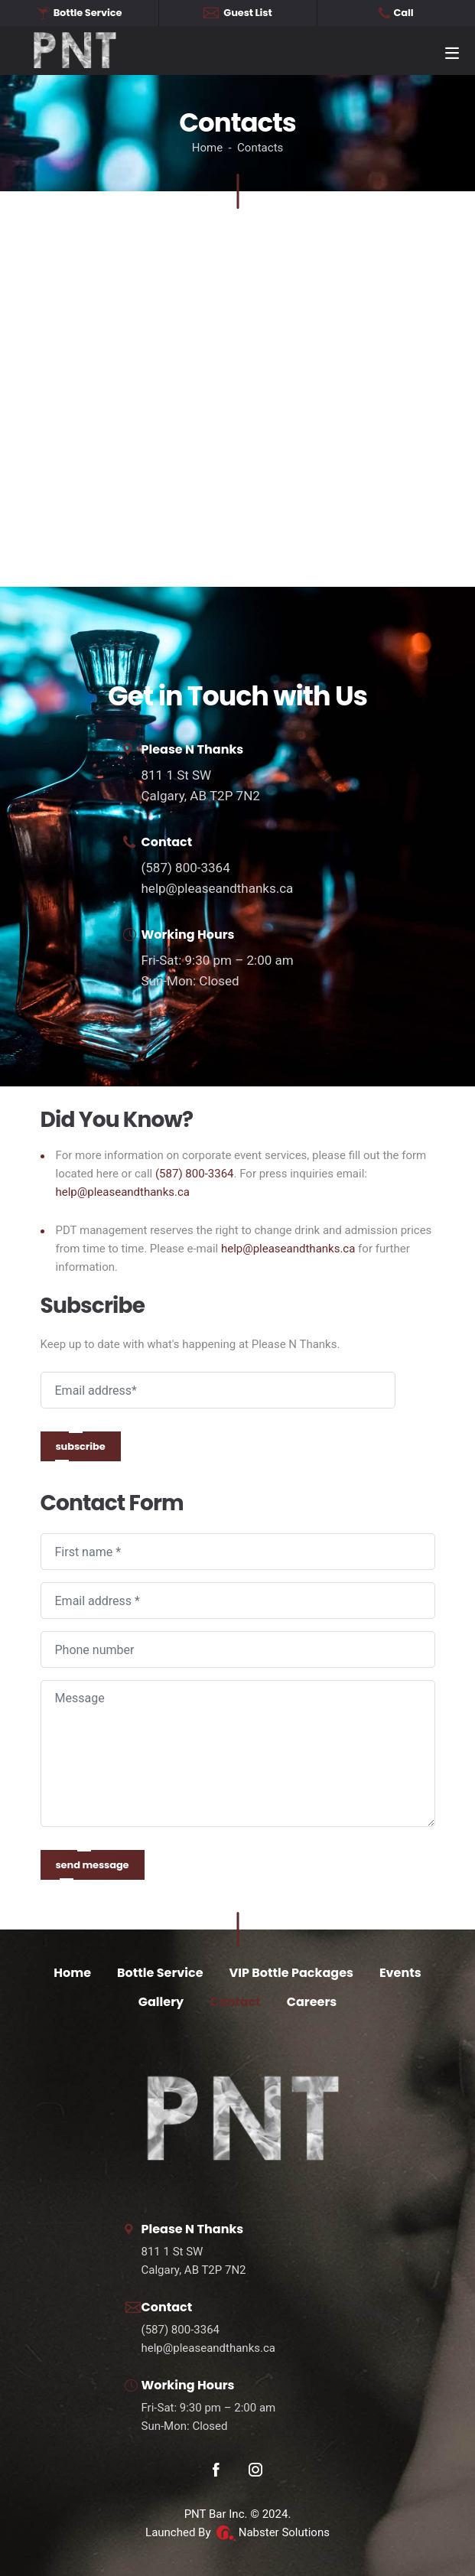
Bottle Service (160, 1973)
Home (72, 1973)
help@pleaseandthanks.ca (218, 888)
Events (400, 1973)
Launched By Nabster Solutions (237, 2532)
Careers (312, 2002)
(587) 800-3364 (186, 867)
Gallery (161, 2002)
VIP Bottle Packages (291, 1973)
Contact (235, 2002)
